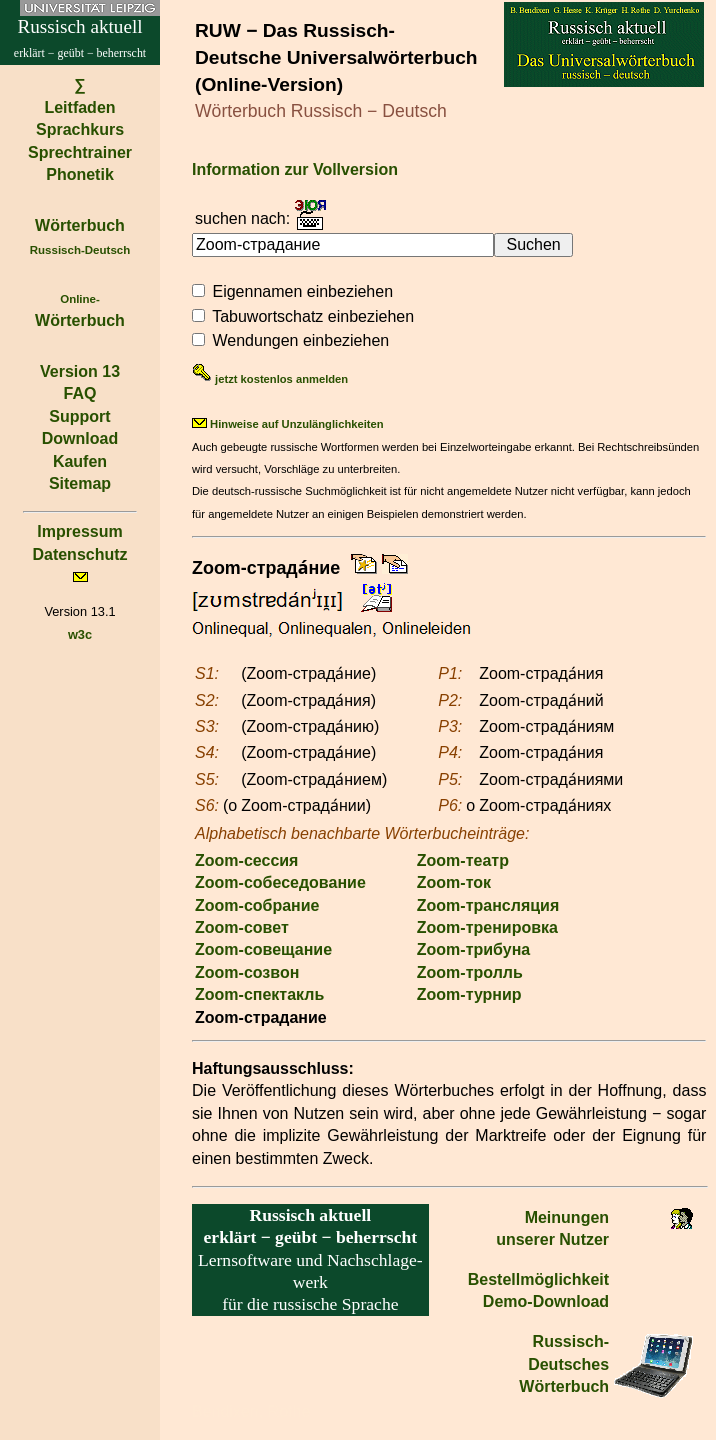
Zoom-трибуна (473, 949)
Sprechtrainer (80, 152)
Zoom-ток (454, 882)
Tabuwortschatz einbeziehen (313, 316)
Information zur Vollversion (295, 169)
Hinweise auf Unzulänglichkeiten (288, 424)
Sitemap (80, 483)
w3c (80, 634)
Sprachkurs (80, 129)
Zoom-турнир (469, 994)
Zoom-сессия (246, 860)
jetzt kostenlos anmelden (270, 379)
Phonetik (80, 174)
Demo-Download (546, 1301)
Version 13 (80, 371)
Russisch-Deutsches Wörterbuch (564, 1364)
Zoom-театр (463, 860)
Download (80, 438)
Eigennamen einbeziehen (302, 291)
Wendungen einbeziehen (300, 340)
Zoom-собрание (257, 905)
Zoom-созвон (247, 972)
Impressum (79, 531)
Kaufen (80, 461)
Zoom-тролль (470, 972)
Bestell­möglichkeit (538, 1279)
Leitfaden (79, 107)
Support (79, 416)
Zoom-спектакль (259, 994)
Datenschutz (79, 554)
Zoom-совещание (263, 949)
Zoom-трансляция (488, 905)
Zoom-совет (242, 927)
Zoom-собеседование (280, 882)
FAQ (80, 393)
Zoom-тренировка (487, 927)
